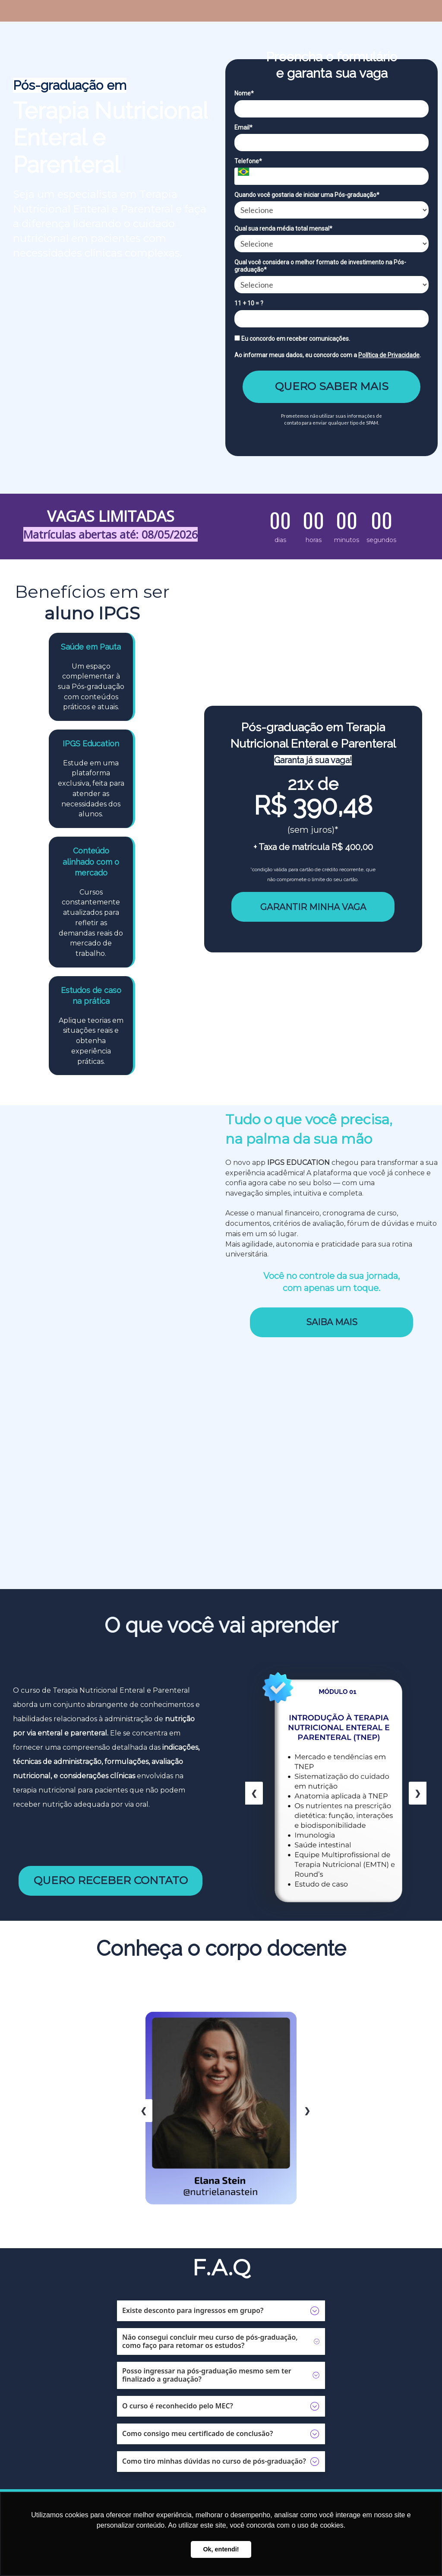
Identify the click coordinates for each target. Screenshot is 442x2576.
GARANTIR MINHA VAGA (313, 907)
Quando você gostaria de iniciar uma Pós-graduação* (306, 194)
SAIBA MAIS (331, 1322)
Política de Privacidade (389, 355)
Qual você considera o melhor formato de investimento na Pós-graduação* (320, 266)
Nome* (244, 93)
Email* (243, 127)
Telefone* (248, 161)
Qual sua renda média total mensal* (283, 228)
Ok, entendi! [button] (221, 2549)
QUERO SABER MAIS (331, 386)
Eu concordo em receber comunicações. (292, 338)
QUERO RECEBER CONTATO (111, 1880)
